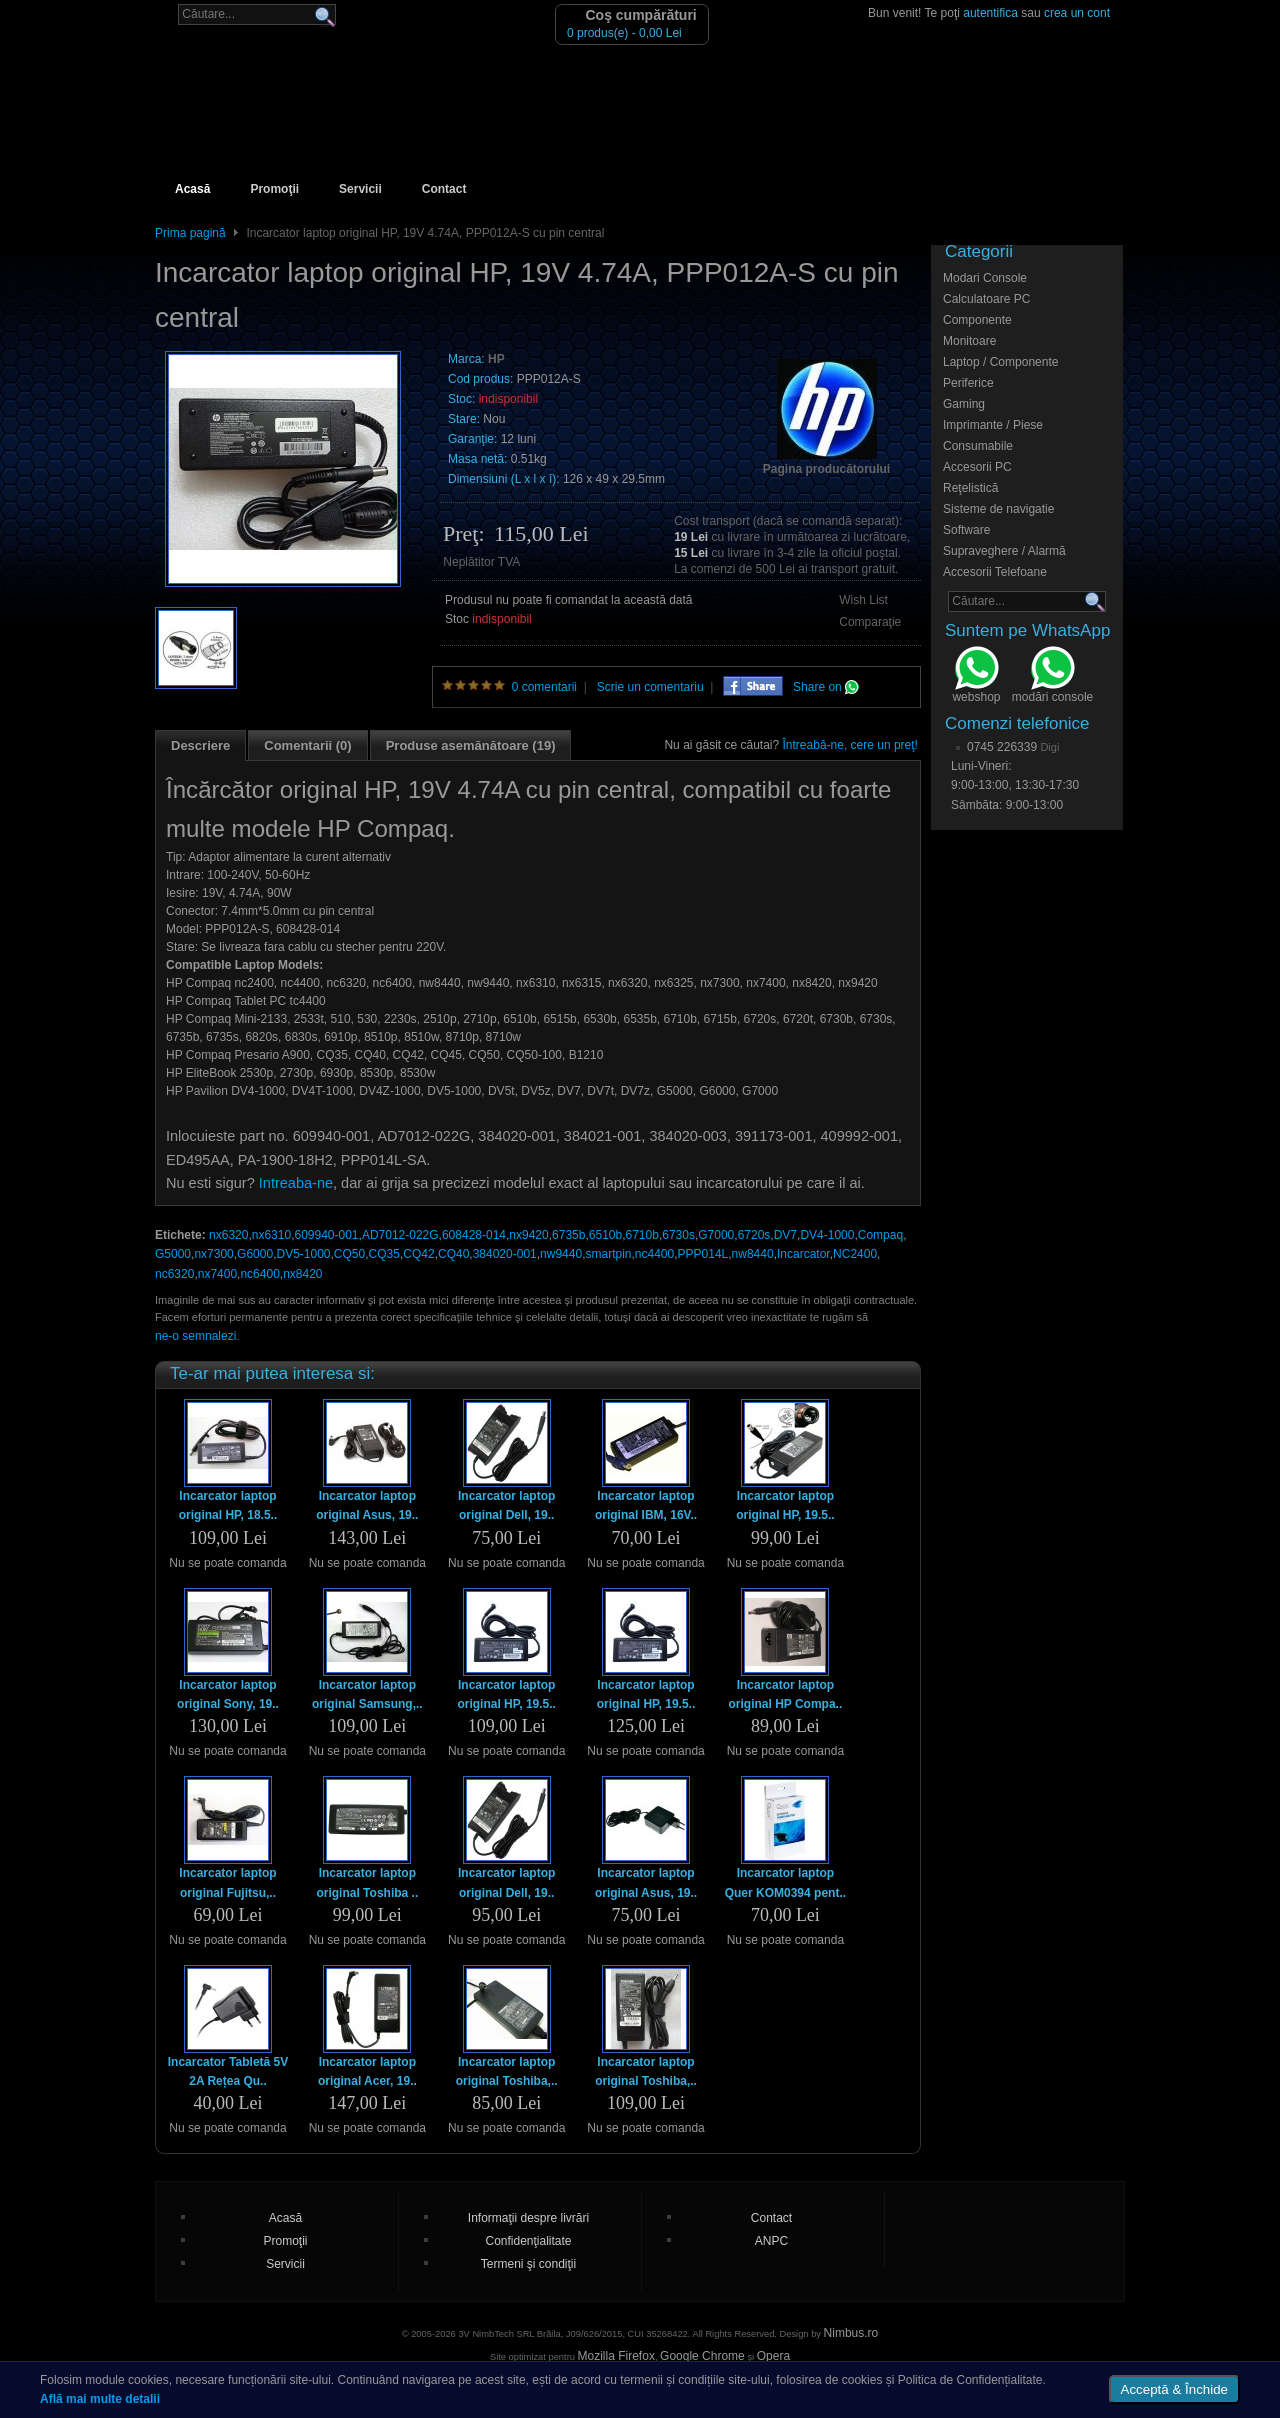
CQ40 (453, 1254)
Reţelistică (970, 488)
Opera (773, 2356)
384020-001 (505, 1254)
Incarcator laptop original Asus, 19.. (367, 1505)
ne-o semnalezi (195, 1336)
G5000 (173, 1254)
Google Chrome (702, 2356)
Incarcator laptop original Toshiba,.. (507, 2071)
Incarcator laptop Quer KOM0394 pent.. (785, 1882)
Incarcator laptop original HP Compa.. (785, 1694)
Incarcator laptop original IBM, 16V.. (646, 1505)
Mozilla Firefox (616, 2356)
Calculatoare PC (986, 299)
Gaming (964, 404)
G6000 (255, 1254)
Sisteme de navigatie (998, 509)
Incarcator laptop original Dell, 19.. (506, 1505)
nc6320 (174, 1274)
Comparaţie (870, 622)
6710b (642, 1235)
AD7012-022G (400, 1235)
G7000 (716, 1235)
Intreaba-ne (296, 1183)
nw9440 (561, 1254)
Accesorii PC (977, 467)
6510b (605, 1235)
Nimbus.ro (851, 2333)
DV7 (785, 1235)
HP (496, 359)
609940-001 (326, 1235)
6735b (568, 1235)
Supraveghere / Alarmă (1004, 551)
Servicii (360, 189)
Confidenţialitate (528, 2241)
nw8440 (753, 1254)
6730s (678, 1235)
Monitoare (969, 341)
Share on (826, 687)
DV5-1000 (303, 1254)
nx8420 (302, 1274)
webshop (976, 677)
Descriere (200, 745)
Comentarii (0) (307, 745)
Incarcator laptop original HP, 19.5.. (785, 1505)
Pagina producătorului (826, 469)
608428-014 (474, 1235)
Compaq (880, 1235)
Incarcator (803, 1254)
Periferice (968, 383)
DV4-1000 (827, 1235)
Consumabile (978, 446)
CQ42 (418, 1254)
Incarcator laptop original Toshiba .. (367, 1882)
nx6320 (228, 1235)
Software (966, 530)
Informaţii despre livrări (528, 2218)
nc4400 (654, 1254)
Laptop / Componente (1000, 362)
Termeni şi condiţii (528, 2264)
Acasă (192, 189)
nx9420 (528, 1235)
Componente (977, 320)
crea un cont (1077, 13)
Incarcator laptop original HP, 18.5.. (228, 1505)
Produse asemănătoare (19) (471, 745)
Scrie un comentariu (650, 687)
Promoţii (274, 189)
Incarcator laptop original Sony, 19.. (228, 1694)
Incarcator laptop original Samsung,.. (367, 1694)
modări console (1052, 677)
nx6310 (271, 1235)
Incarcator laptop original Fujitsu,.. (227, 1882)
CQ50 (349, 1254)
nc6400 (259, 1274)
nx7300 (213, 1254)
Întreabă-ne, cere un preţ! (850, 745)
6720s (754, 1235)
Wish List (863, 600)
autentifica (990, 13)
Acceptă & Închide (1174, 2389)
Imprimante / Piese (993, 425)
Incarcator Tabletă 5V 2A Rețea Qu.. (228, 2071)
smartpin (608, 1254)
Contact (444, 189)
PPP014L (703, 1254)
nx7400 (217, 1274)
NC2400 (855, 1254)
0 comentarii (544, 687)
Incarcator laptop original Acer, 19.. (367, 2071)
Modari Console (985, 278)
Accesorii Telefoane (995, 572)
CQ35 (384, 1254)
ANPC (771, 2241)
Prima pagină (190, 233)
